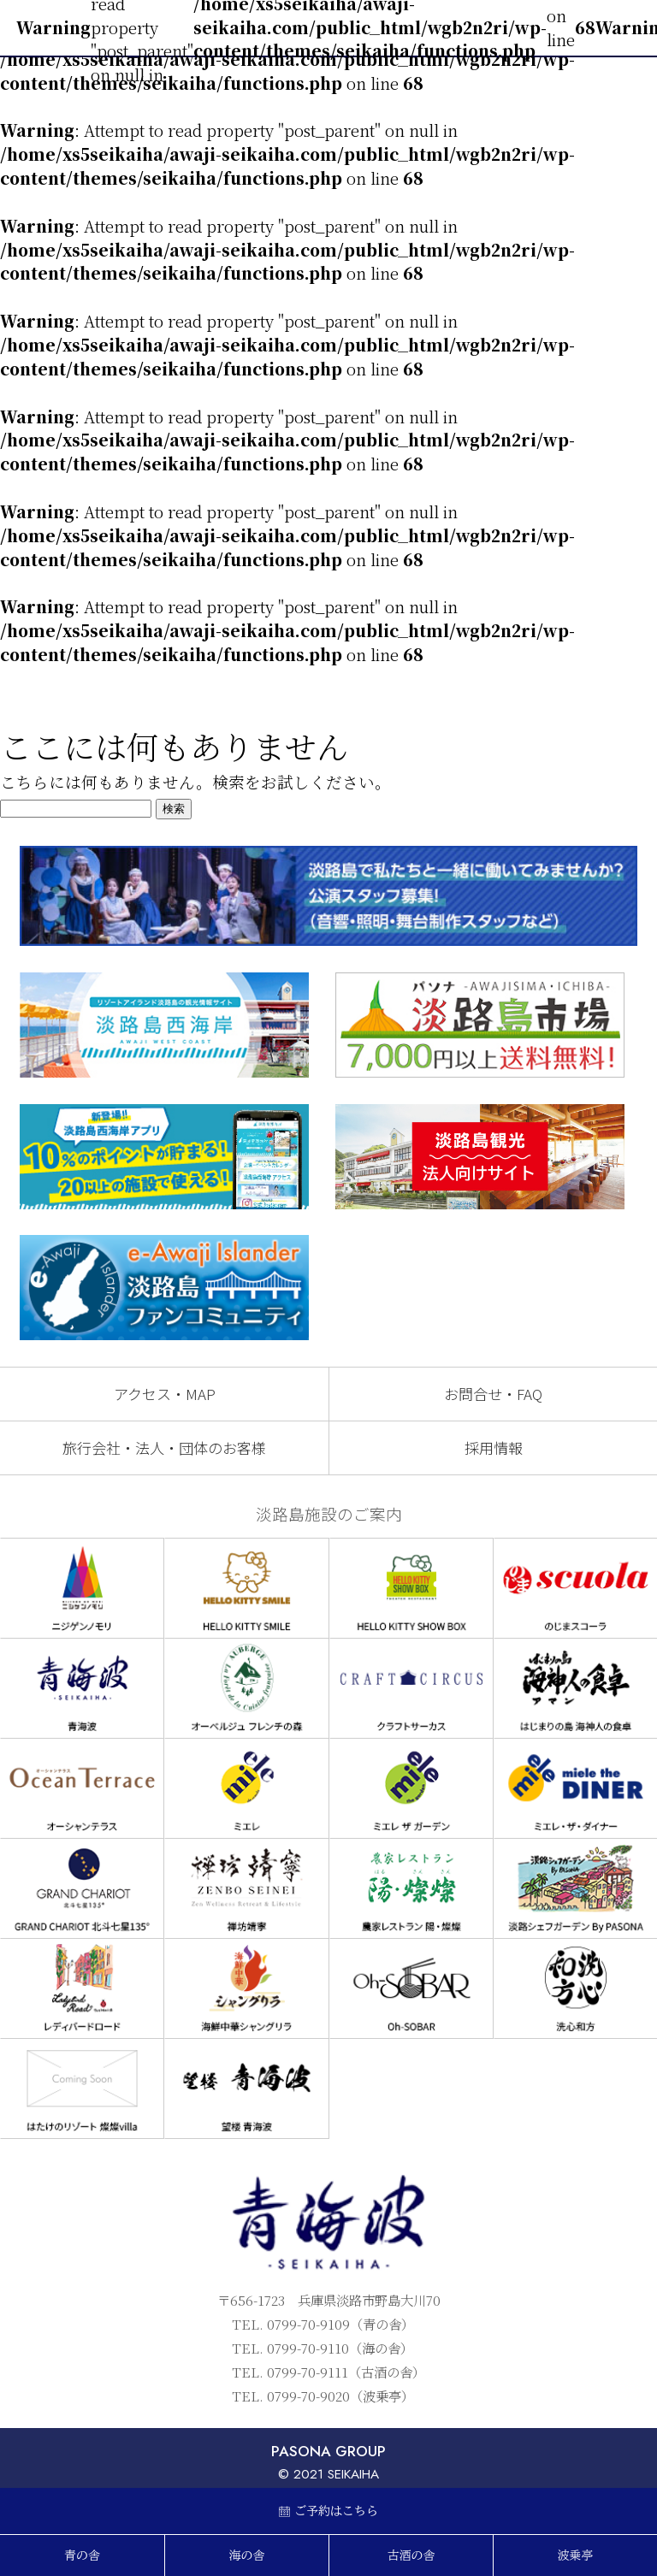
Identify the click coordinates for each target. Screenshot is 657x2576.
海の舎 (247, 2555)
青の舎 (82, 2555)
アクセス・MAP (165, 1393)
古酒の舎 (411, 2555)
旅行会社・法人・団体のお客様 (164, 1447)
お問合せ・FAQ (493, 1393)
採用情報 (494, 1447)
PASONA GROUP (328, 2451)
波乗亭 (576, 2555)
